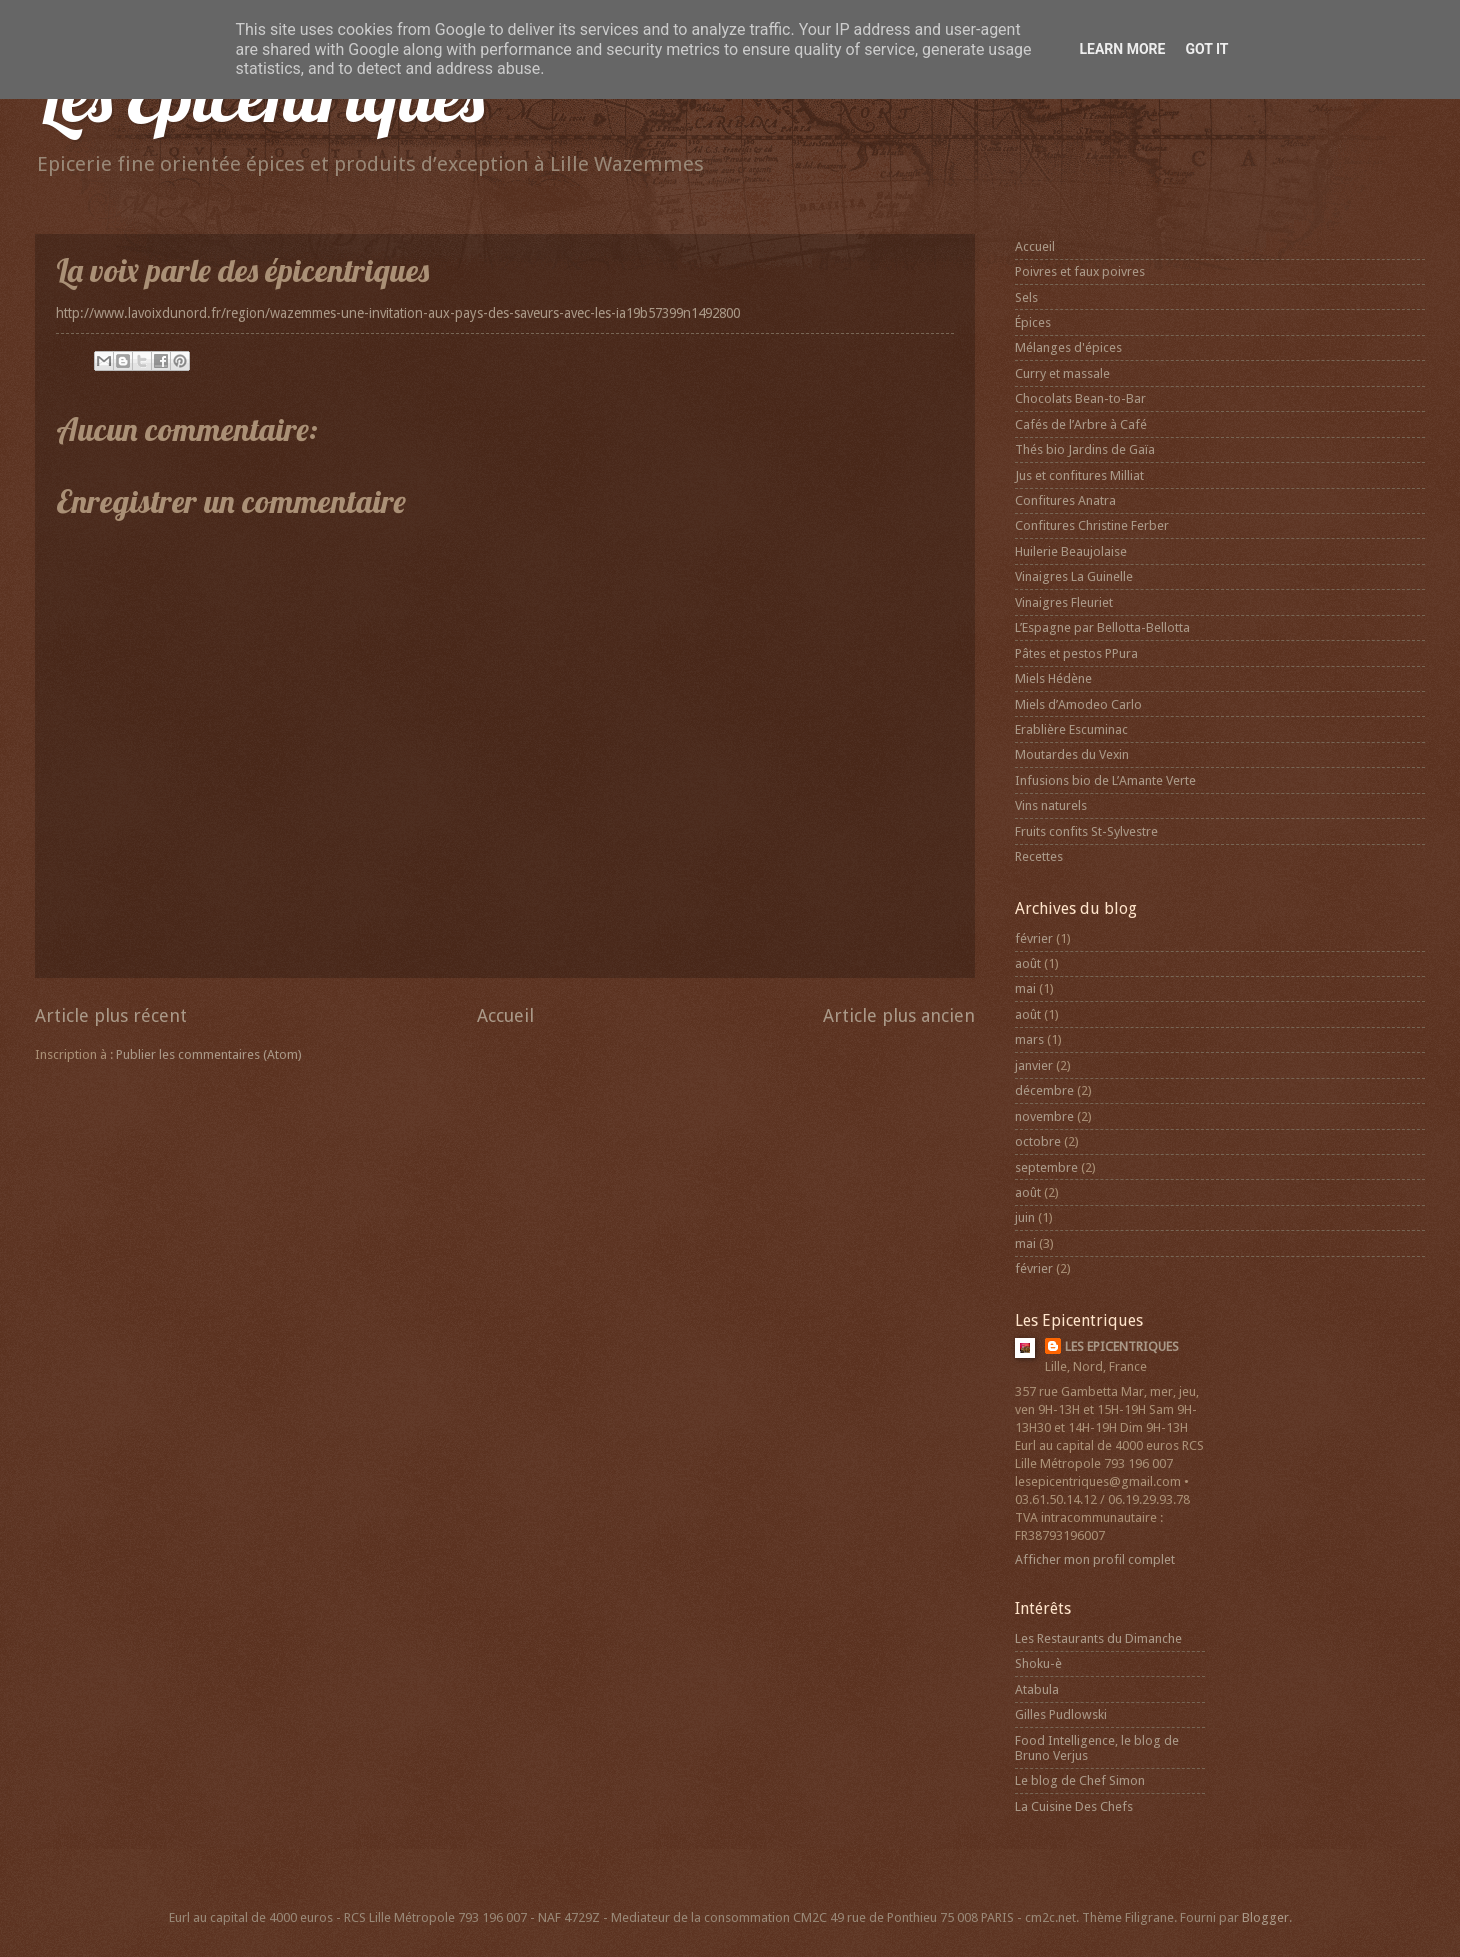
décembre (1044, 1090)
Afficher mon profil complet (1095, 1559)
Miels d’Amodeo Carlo (1078, 704)
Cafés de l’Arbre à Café (1081, 424)
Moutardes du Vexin (1072, 754)
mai (1025, 988)
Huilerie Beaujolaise (1071, 551)
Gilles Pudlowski (1061, 1714)
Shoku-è (1038, 1663)
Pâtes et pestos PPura (1076, 653)
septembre (1046, 1167)
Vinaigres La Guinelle (1074, 576)
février (1034, 938)
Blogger (1265, 1917)
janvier (1034, 1065)
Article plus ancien (899, 1015)
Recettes (1039, 856)
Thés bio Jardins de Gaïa (1085, 449)
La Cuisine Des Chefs (1074, 1806)
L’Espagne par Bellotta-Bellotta (1102, 627)
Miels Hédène (1053, 678)
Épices (1033, 322)
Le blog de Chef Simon (1080, 1780)
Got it (1206, 49)
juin (1025, 1217)
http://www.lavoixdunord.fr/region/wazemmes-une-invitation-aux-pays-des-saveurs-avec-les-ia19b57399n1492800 (398, 313)
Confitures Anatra (1065, 500)
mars (1029, 1039)
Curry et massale (1062, 373)
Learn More (1122, 49)
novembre (1044, 1116)
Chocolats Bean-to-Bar (1080, 398)
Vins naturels (1051, 805)
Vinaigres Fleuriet (1064, 602)
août (1028, 963)
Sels (1026, 297)
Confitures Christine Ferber (1092, 525)
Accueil (505, 1015)
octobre (1038, 1141)
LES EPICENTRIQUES (1122, 1346)
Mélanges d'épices (1068, 347)
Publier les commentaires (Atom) (209, 1054)
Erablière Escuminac (1071, 729)
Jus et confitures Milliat (1079, 475)
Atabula (1037, 1689)
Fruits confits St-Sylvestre (1086, 831)
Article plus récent (111, 1015)
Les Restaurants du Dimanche (1098, 1638)
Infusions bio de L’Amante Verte (1105, 780)
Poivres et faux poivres (1080, 271)
